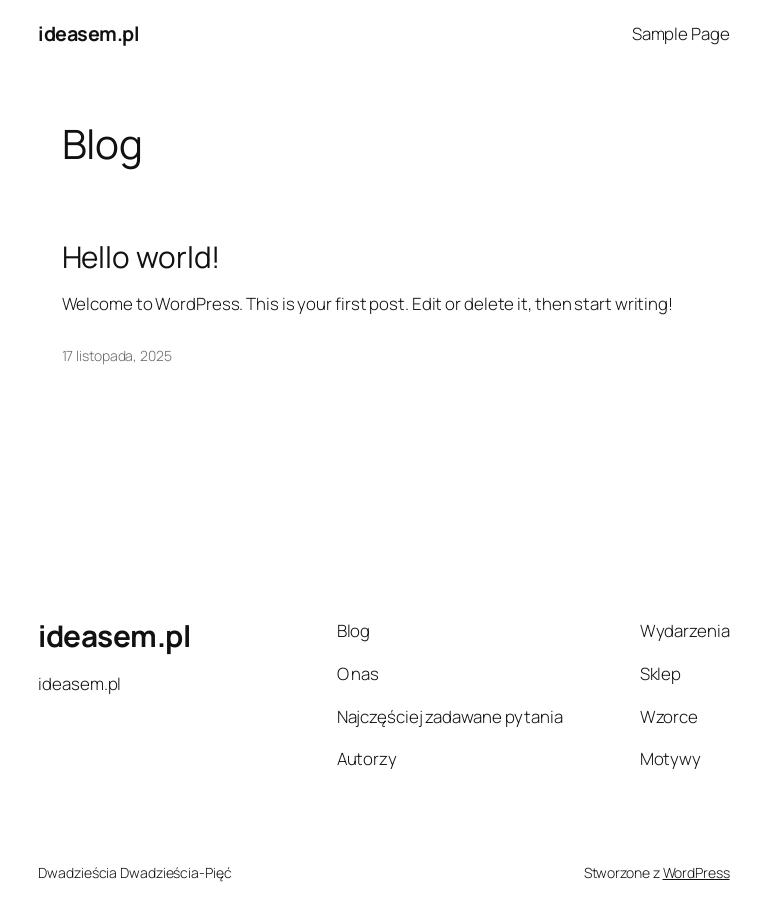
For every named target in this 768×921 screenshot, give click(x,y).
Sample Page (681, 33)
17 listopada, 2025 (117, 355)
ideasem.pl (88, 33)
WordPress (696, 872)
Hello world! (141, 256)
